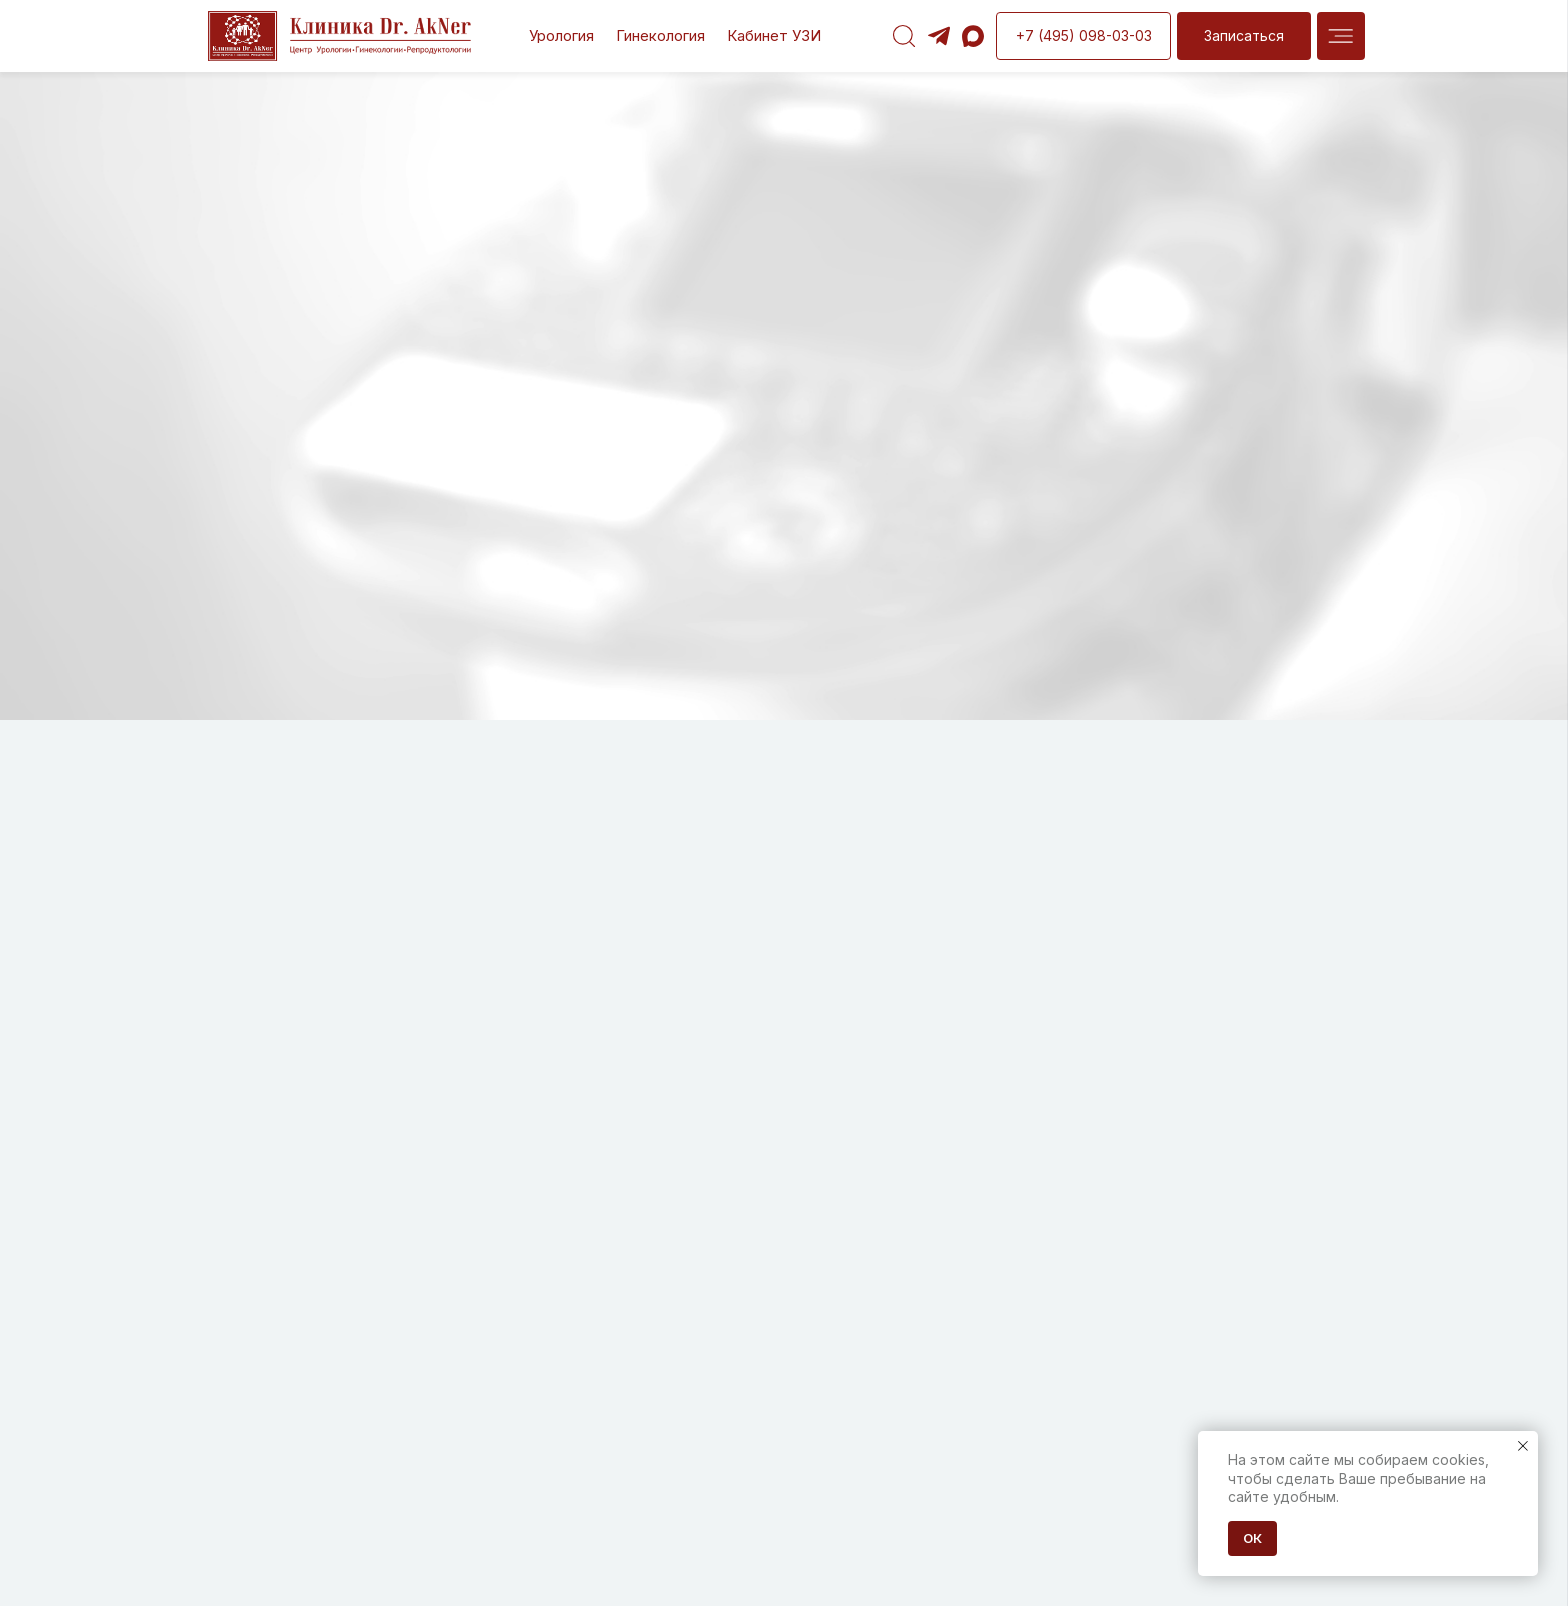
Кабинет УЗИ (774, 35)
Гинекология (660, 35)
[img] (1341, 36)
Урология (561, 35)
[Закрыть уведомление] (1523, 1446)
